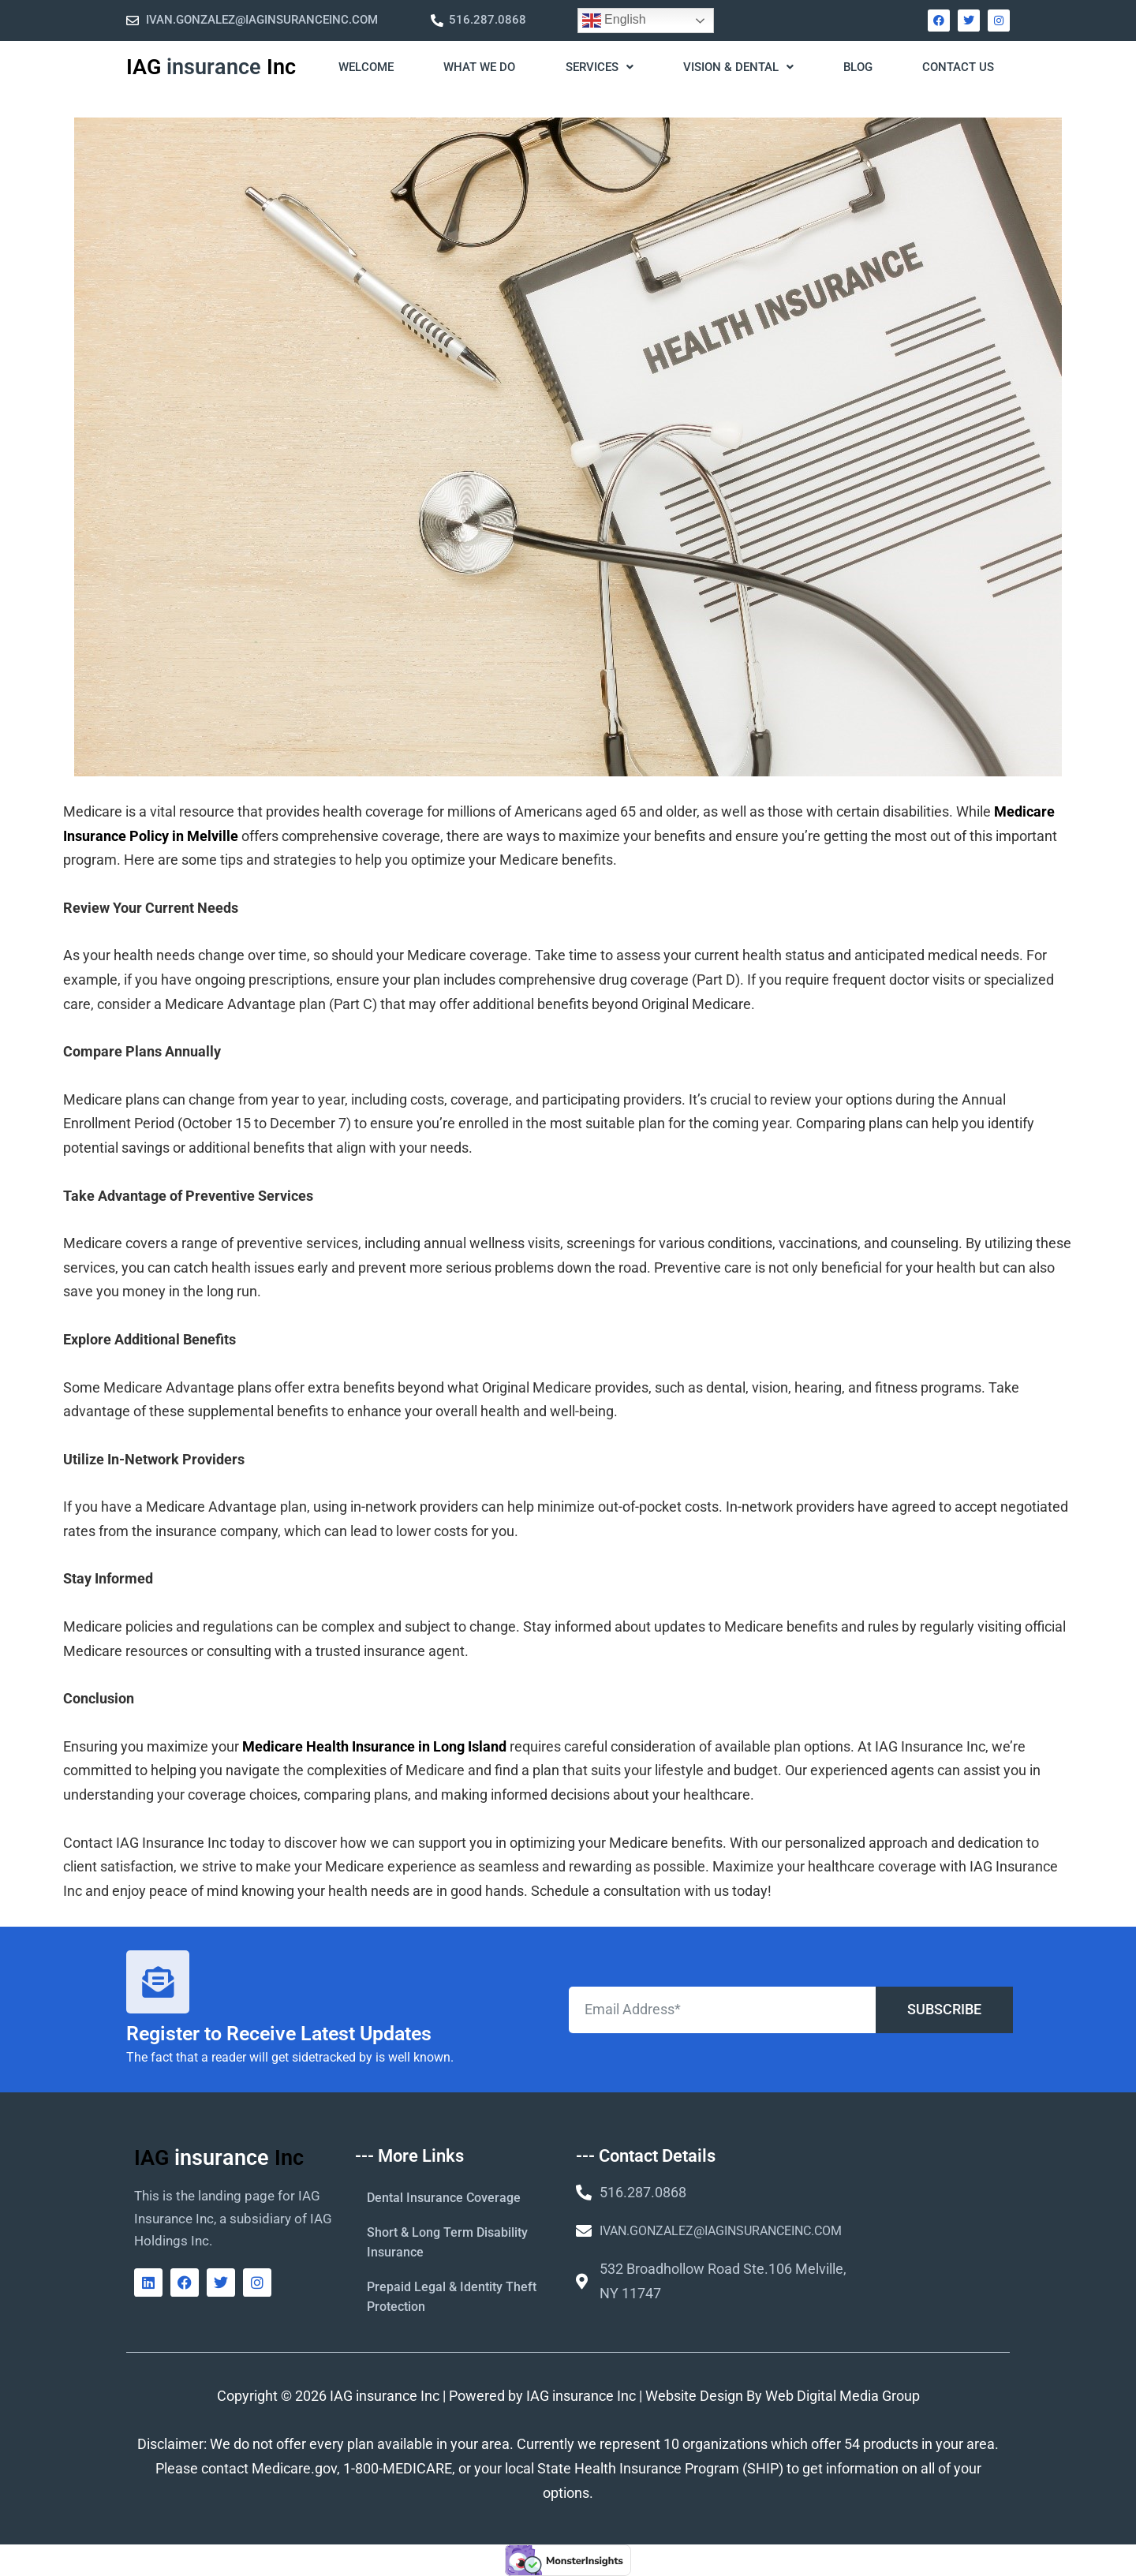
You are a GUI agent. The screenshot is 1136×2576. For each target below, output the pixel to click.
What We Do (479, 67)
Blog (858, 67)
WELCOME (366, 67)
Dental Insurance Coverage (444, 2197)
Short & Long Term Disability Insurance (447, 2242)
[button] (597, 68)
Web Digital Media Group (842, 2395)
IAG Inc (211, 67)
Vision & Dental (738, 67)
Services (599, 67)
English (614, 20)
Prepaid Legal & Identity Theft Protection (451, 2296)
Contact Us (958, 67)
